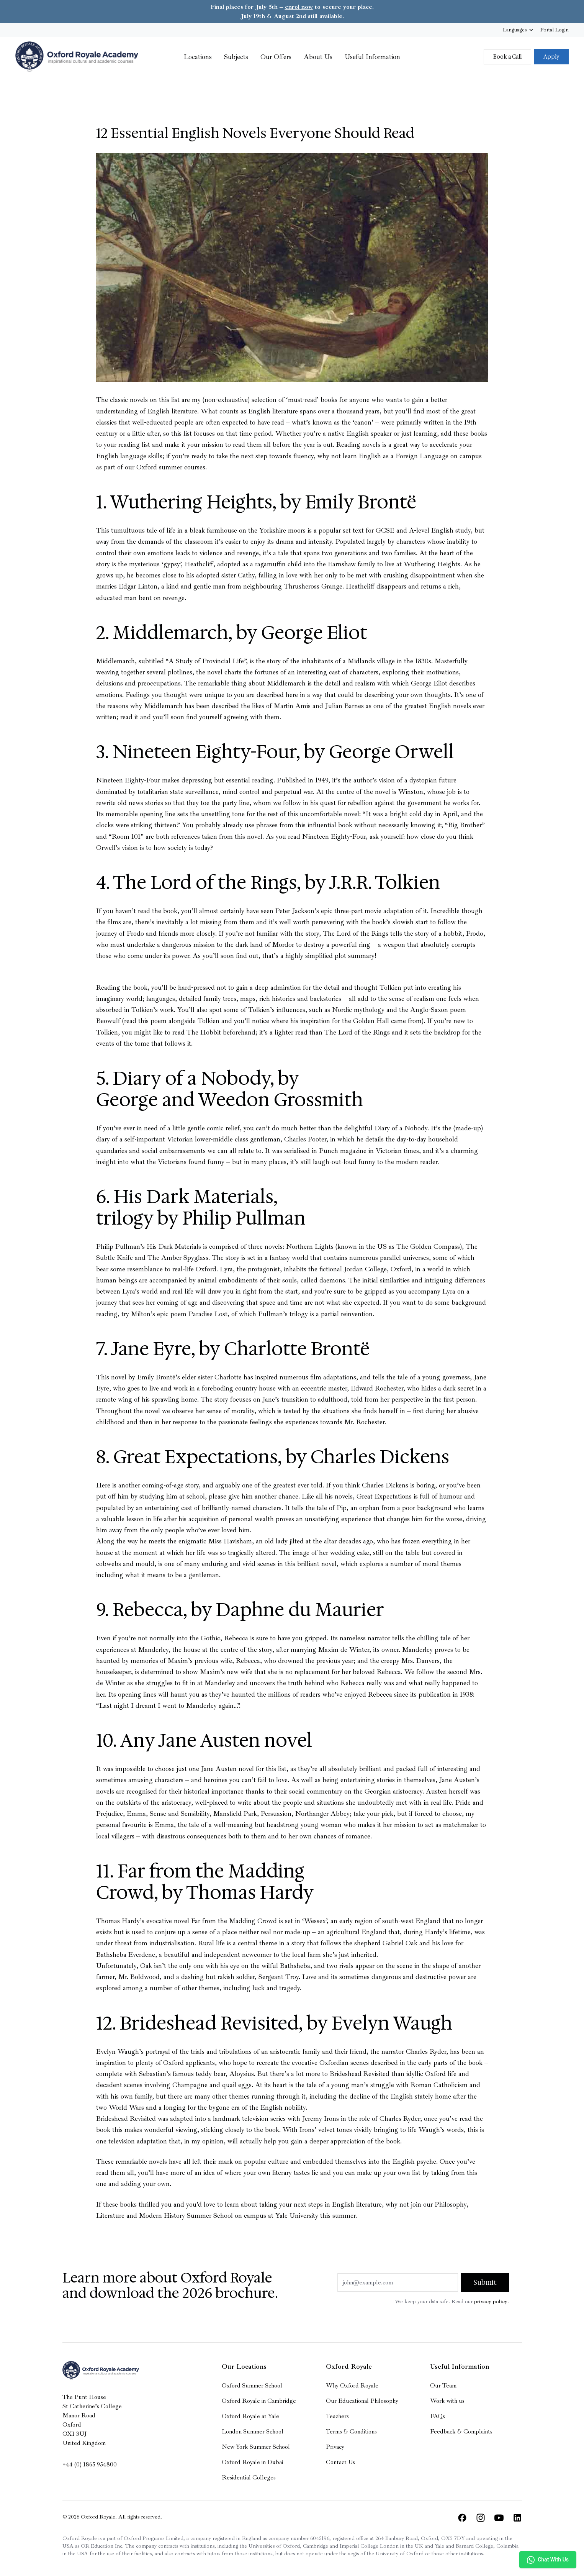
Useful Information (372, 56)
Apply (551, 56)
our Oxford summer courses (165, 467)
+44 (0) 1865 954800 (89, 2464)
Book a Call (507, 56)
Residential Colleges (249, 2477)
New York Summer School (256, 2447)
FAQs (437, 2416)
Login (554, 29)
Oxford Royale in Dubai (252, 2462)
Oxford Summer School (252, 2385)
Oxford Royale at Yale (250, 2416)
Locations (198, 56)
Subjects (236, 56)
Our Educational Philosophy (362, 2401)
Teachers (337, 2416)
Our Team (443, 2385)
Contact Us (340, 2462)
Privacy (335, 2447)
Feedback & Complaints (461, 2431)
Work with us (447, 2401)
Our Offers (275, 56)
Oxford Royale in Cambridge (259, 2401)
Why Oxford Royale (352, 2385)
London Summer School (252, 2431)
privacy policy (490, 2301)
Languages (518, 29)
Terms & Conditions (351, 2431)
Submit (485, 2282)
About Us (318, 56)
